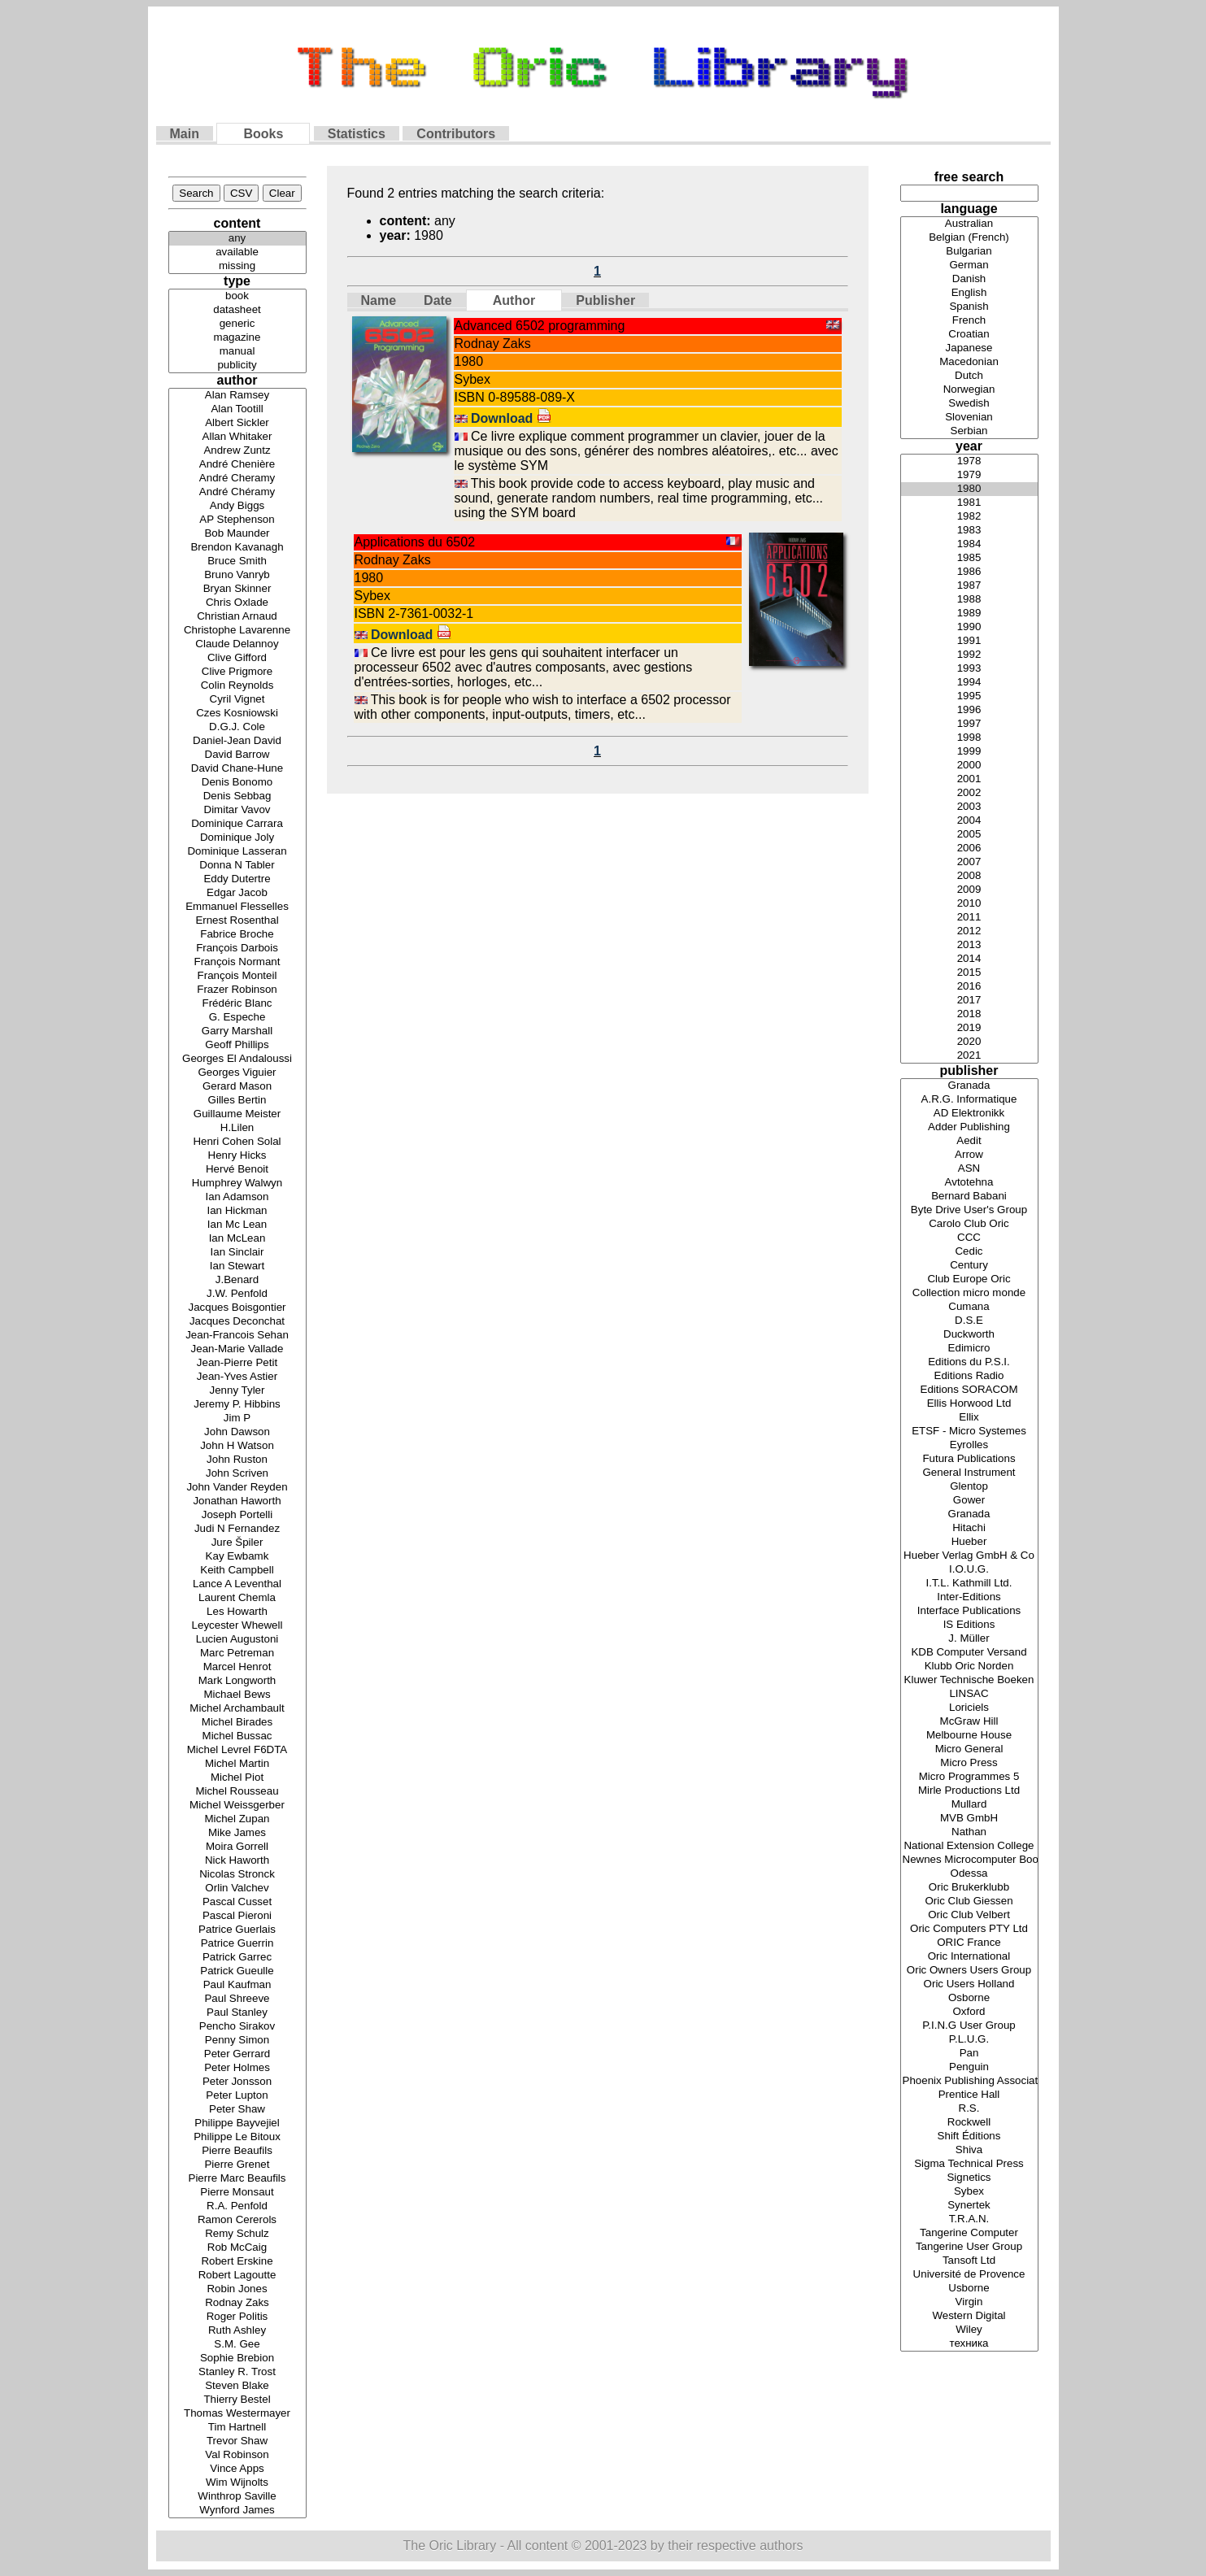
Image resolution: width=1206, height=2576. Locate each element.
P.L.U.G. (969, 2040)
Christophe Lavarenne (237, 630)
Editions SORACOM (969, 1390)
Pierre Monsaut (237, 2193)
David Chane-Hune (237, 769)
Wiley (969, 2330)
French (969, 321)
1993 (969, 669)
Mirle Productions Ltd (969, 1791)
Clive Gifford (237, 658)
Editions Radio (969, 1376)
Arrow (969, 1155)
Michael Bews (237, 1695)
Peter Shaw (237, 2110)
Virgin (969, 2302)
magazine (237, 338)
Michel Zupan (237, 1819)
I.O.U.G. (969, 1570)
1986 (969, 572)
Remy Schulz (237, 2234)
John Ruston (237, 1460)
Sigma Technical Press (969, 2164)
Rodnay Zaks (237, 2303)
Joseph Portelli (237, 1515)
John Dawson (237, 1432)
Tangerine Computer (969, 2233)
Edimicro (969, 1348)
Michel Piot (237, 1778)
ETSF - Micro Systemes (969, 1431)
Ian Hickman (237, 1211)
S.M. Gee (237, 2345)
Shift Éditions (969, 2136)
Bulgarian (969, 252)
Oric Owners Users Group (969, 1971)
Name (379, 300)
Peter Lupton (237, 2096)
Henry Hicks (237, 1156)
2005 (969, 835)
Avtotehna (969, 1183)
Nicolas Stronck (237, 1875)
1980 (969, 489)
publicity (237, 365)
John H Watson (237, 1446)
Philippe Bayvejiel (237, 2123)
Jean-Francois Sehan (237, 1335)
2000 (969, 765)
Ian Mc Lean (237, 1225)
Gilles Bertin (237, 1100)
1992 (969, 655)
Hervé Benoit (237, 1170)
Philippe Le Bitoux (237, 2137)
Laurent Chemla (237, 1598)
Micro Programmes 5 (969, 1777)
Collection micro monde (969, 1293)
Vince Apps (237, 2469)
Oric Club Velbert (969, 1915)
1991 (969, 641)
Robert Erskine (237, 2262)
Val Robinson (237, 2455)
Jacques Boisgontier (237, 1308)
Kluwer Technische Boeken (969, 1680)
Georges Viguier (237, 1073)
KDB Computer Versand (969, 1653)
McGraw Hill (969, 1722)
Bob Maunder (237, 534)
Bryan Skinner (237, 589)
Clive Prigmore (237, 672)
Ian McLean (237, 1239)
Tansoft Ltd (969, 2261)
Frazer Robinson (237, 990)
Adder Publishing (969, 1127)
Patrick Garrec (237, 1958)
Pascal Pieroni (237, 1916)
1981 (969, 503)
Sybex (969, 2192)
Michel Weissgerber (237, 1805)
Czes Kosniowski (237, 713)
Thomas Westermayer (237, 2414)
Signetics (969, 2178)
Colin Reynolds (237, 686)
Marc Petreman (237, 1653)
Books (263, 134)
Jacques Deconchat (237, 1322)
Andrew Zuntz (237, 451)
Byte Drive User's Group (969, 1210)
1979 (969, 475)
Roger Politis (237, 2317)
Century (969, 1266)
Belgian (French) (969, 238)
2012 (969, 931)
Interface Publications (969, 1611)
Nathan (969, 1832)
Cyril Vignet (237, 700)
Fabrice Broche (237, 935)
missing (237, 266)
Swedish (969, 404)
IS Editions (969, 1625)
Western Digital (969, 2316)
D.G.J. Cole (237, 727)
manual (237, 352)
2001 (969, 779)
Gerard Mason (237, 1087)
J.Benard (237, 1280)
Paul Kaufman (237, 1985)
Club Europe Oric (969, 1279)
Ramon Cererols (237, 2220)
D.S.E (969, 1321)
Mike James (237, 1833)
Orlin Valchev (237, 1888)
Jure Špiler (237, 1543)
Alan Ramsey (237, 395)
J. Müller (969, 1639)
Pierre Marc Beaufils (237, 2179)
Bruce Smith (237, 561)
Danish (969, 279)
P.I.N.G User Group (969, 2026)
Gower (969, 1501)
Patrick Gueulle (237, 1971)
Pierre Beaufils (237, 2151)
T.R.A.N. (969, 2219)
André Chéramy (237, 492)
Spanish (969, 307)
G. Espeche (237, 1018)
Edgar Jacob (237, 893)
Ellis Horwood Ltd (969, 1404)
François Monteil (237, 976)
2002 (969, 793)
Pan (969, 2053)
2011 (969, 918)
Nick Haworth (237, 1861)
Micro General (969, 1749)
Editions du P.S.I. (969, 1362)
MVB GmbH (969, 1818)
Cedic (969, 1252)
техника (969, 2344)
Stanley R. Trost (237, 2372)
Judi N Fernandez (237, 1529)
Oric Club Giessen (969, 1901)
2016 (969, 987)
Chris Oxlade (237, 603)
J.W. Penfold (237, 1294)
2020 (969, 1042)
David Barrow (237, 755)
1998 (969, 738)
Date (438, 300)
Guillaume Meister (237, 1114)
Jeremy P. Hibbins (237, 1405)
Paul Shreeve (237, 1999)
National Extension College (969, 1846)
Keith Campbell (237, 1570)
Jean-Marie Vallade (237, 1349)
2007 (969, 862)
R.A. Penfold (237, 2206)
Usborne (969, 2288)
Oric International (969, 1957)
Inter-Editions (969, 1597)
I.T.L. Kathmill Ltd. (969, 1583)
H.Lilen (237, 1128)
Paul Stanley (237, 2013)
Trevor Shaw (237, 2441)
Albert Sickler (237, 423)
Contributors (455, 134)
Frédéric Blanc (237, 1004)
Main (184, 134)
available (237, 252)
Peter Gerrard (237, 2054)
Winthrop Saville (237, 2497)
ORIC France (969, 1943)
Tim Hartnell (237, 2428)
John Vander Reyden (237, 1488)
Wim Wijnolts (237, 2483)
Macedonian (969, 362)
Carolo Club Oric (969, 1224)
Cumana (969, 1307)
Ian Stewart (237, 1266)
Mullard (969, 1805)
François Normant (237, 962)
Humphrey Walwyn (237, 1183)
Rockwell (969, 2123)
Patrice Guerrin (237, 1944)
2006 (969, 848)
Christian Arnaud (237, 617)
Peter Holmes (237, 2068)
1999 (969, 752)
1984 (969, 544)
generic (237, 324)
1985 (969, 558)
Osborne (969, 1998)
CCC (969, 1238)
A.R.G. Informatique (969, 1100)
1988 (969, 600)
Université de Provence (969, 2275)
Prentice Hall (969, 2095)
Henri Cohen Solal (237, 1142)
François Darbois (237, 948)
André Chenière (237, 465)
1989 (969, 613)
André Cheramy (237, 478)
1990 (969, 627)
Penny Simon (237, 2040)
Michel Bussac (237, 1736)
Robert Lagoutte (237, 2275)
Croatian (969, 335)
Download (511, 418)
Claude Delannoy (237, 644)
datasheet (237, 310)
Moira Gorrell (237, 1847)
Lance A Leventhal (237, 1584)
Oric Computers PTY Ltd (969, 1929)
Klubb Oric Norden (969, 1666)
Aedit (969, 1141)
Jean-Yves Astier (237, 1377)
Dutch (969, 376)
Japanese (969, 348)
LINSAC (969, 1694)
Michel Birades (237, 1723)
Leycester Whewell (237, 1626)
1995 (969, 696)
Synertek (969, 2206)
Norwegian (969, 390)
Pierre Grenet (237, 2165)
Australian (969, 224)
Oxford (969, 2012)
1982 (969, 517)
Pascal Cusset (237, 1902)
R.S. (969, 2109)
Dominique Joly (237, 838)
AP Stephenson (237, 520)
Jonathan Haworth (237, 1501)
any (237, 239)
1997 (969, 724)
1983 (969, 530)
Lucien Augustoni (237, 1640)
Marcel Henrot (237, 1667)
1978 (969, 461)
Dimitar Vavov (237, 810)
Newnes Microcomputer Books (969, 1860)
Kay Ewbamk (237, 1557)
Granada (969, 1086)
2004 (969, 821)
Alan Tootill (237, 409)
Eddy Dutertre (237, 879)
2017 (969, 1000)
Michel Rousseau (237, 1792)
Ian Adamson (237, 1197)
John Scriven (237, 1474)
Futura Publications (969, 1459)
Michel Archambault (237, 1709)
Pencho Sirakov (237, 2027)
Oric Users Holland (969, 1984)
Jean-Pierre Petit (237, 1363)
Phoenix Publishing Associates (969, 2081)
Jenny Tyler (237, 1391)
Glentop (969, 1487)
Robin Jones (237, 2289)
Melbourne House (969, 1736)
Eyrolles (969, 1445)
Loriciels (969, 1708)
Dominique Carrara (237, 824)
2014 (969, 959)
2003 (969, 807)
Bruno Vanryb (237, 575)
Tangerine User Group (969, 2247)
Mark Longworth (237, 1681)
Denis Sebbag (237, 796)
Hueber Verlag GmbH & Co (969, 1556)
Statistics (356, 134)
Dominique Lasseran (237, 852)
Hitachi (969, 1528)
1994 (969, 683)
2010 (969, 904)
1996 (969, 710)
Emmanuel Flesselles (237, 907)
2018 (969, 1014)
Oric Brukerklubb (969, 1888)
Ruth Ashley (237, 2331)
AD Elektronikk (969, 1113)
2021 (969, 1056)
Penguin (969, 2067)
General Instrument (969, 1473)
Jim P (237, 1418)
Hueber (969, 1542)
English (969, 293)
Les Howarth (237, 1612)
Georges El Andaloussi (237, 1059)
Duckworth (969, 1335)
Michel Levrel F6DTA (237, 1750)
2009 (969, 890)
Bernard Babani (969, 1196)
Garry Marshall (237, 1031)
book (237, 296)
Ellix (969, 1418)
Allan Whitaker (237, 437)
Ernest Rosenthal (237, 921)
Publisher (605, 300)
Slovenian (969, 417)
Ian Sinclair (237, 1253)
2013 (969, 945)
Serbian (969, 431)
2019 (969, 1028)
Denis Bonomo (237, 783)
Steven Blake (237, 2386)
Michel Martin (237, 1764)
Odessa (969, 1874)
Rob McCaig (237, 2248)
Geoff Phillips (237, 1045)
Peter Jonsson (237, 2082)
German (969, 265)
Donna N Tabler (237, 865)
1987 (969, 586)
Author (514, 300)
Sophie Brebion (237, 2358)
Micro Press (969, 1763)
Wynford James (237, 2510)
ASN (969, 1169)
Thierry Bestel (237, 2400)
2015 (969, 973)
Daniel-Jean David (237, 741)
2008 (969, 876)
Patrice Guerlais (237, 1930)
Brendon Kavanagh (237, 548)
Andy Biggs (237, 506)
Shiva (969, 2150)
